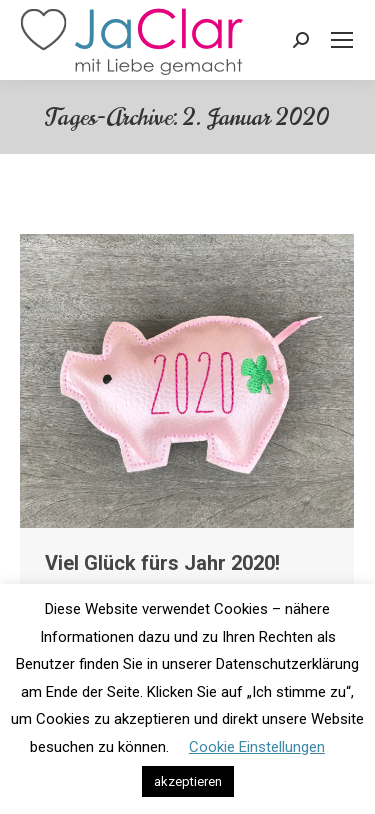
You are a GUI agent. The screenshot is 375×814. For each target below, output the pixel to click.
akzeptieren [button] (188, 781)
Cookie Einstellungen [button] (257, 747)
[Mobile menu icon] (342, 40)
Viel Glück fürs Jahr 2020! (162, 563)
